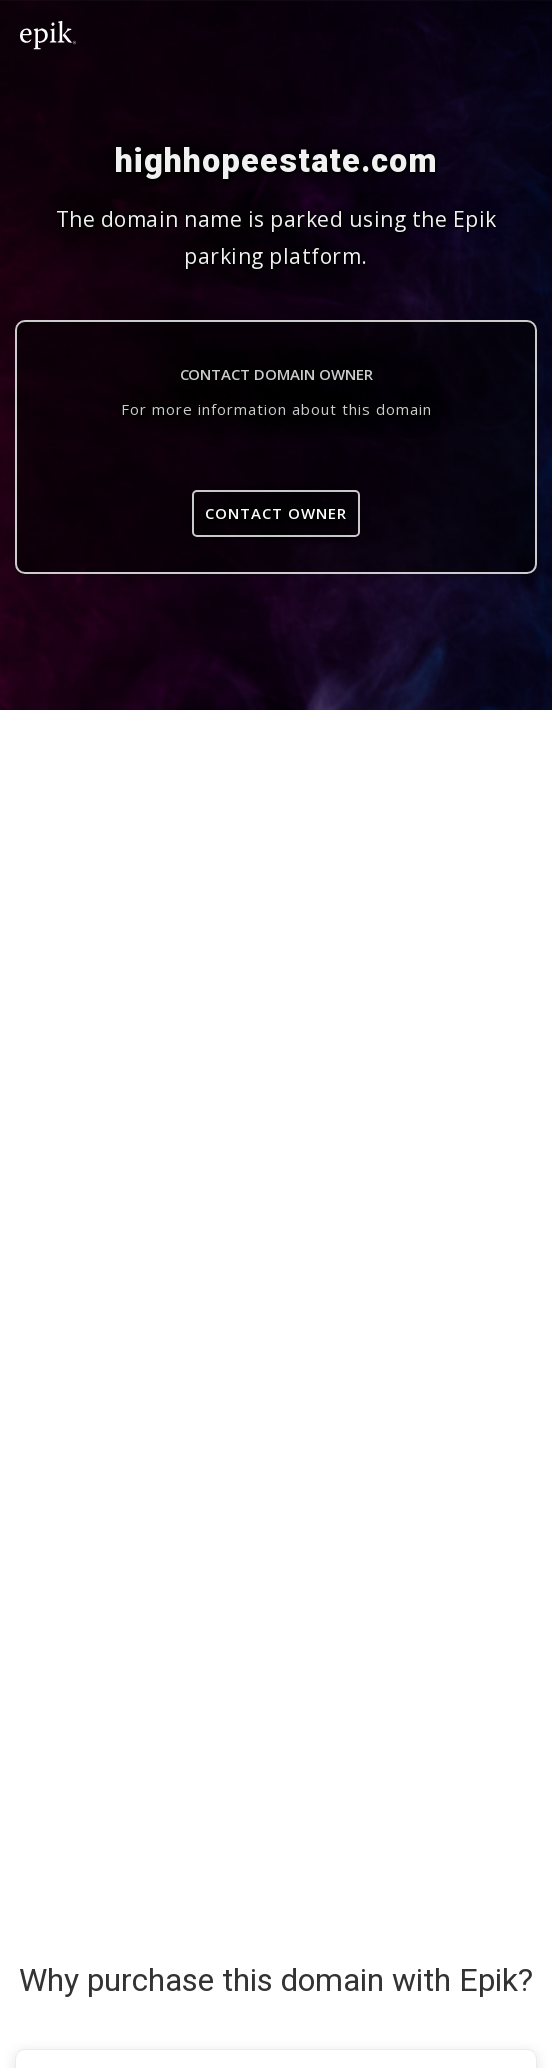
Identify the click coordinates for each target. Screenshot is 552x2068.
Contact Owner (276, 513)
